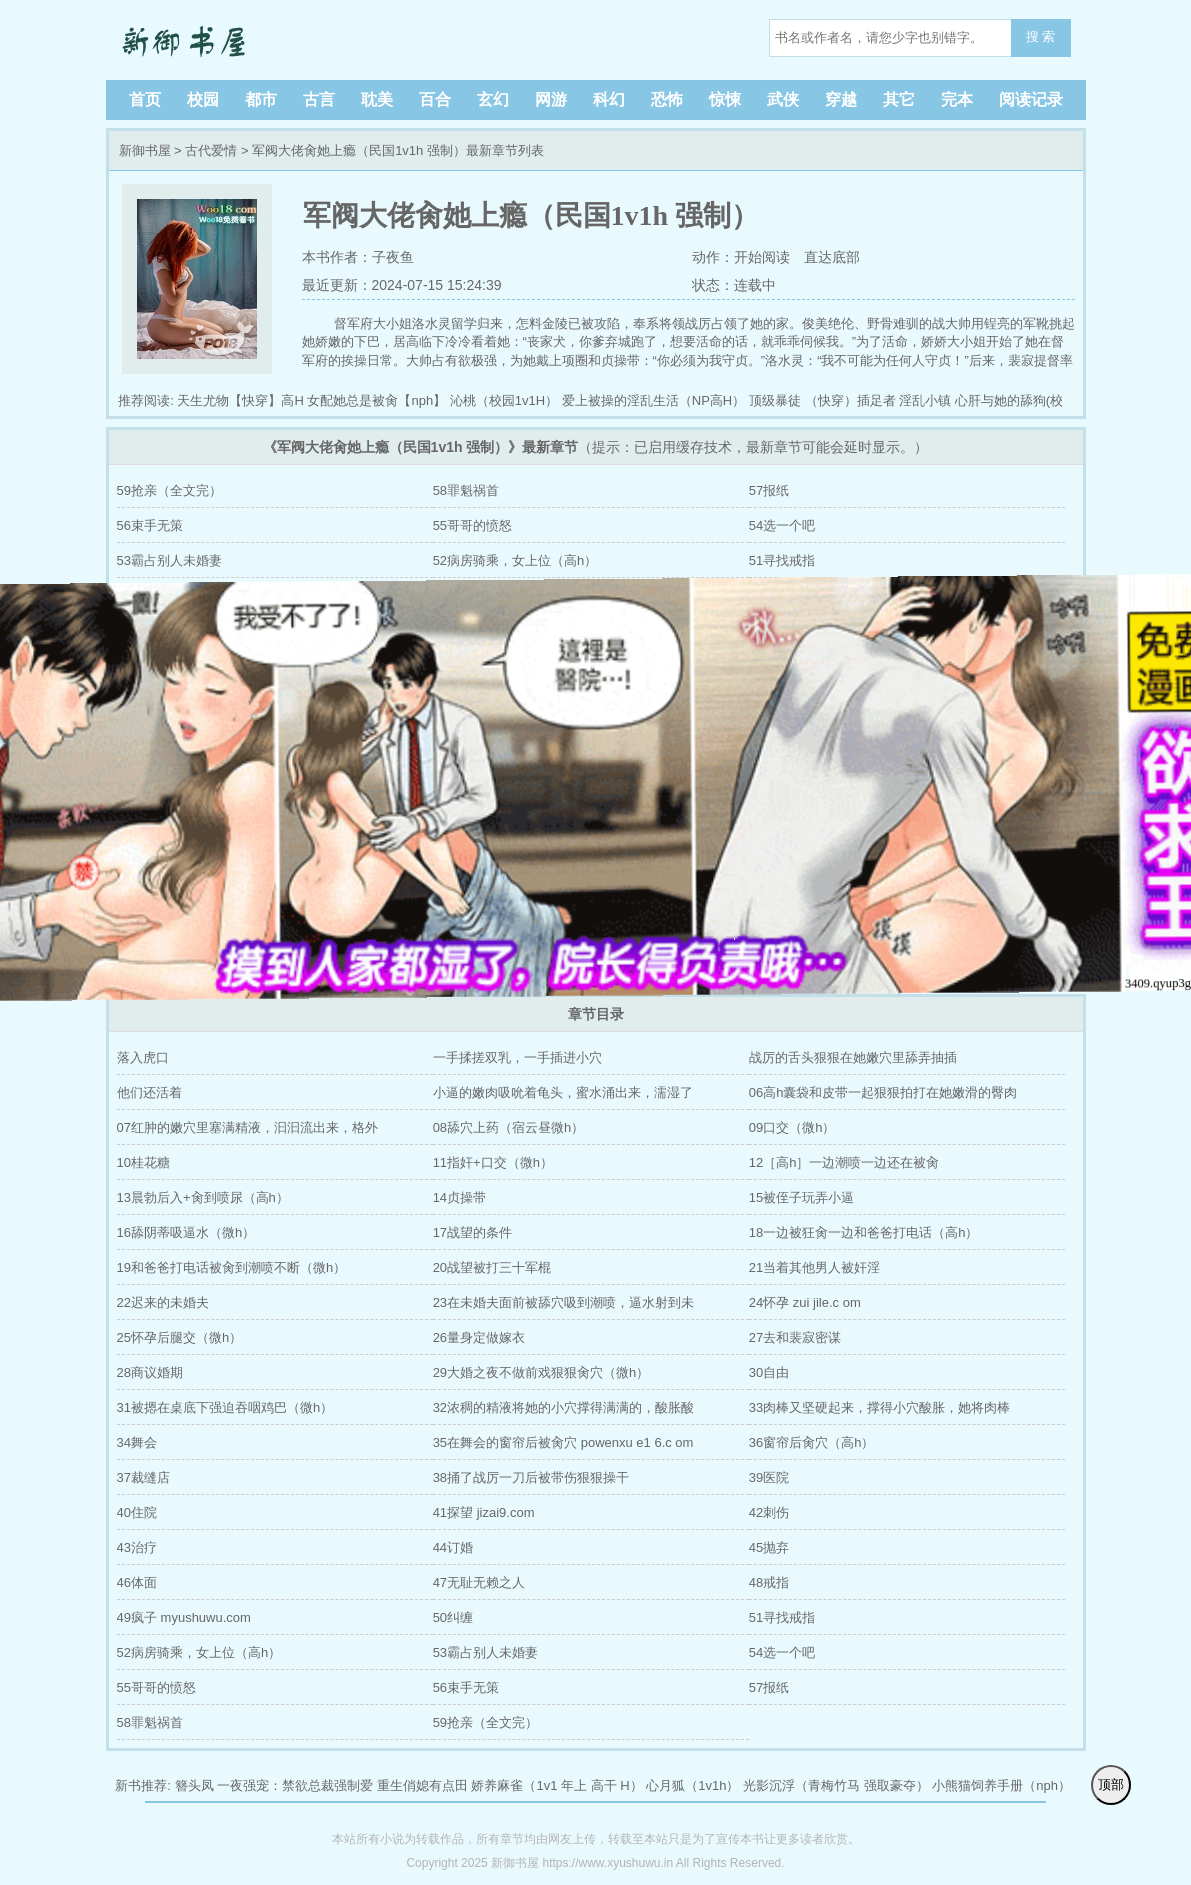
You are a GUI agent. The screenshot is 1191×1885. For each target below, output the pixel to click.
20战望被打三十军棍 (492, 1267)
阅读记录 (1031, 99)
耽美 (377, 99)
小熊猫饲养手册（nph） (1001, 1785)
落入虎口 (143, 1057)
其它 (899, 99)
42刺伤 (769, 1512)
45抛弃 (769, 1547)
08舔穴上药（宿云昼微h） (509, 1127)
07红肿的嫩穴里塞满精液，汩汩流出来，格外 (247, 1127)
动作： (711, 257)
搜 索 (1041, 36)
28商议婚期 (150, 1372)
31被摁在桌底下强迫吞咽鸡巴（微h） (225, 1407)
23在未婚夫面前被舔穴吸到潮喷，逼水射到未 (563, 1302)
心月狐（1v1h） (692, 1785)
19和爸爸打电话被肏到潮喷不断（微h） (232, 1267)
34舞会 (137, 1442)
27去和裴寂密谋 (795, 1337)
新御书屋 (246, 40)
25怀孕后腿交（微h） (180, 1337)
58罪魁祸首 (466, 490)
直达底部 (832, 257)
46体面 (137, 1582)
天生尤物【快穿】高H (240, 400)
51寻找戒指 (782, 560)
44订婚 (453, 1547)
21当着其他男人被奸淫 (814, 1267)
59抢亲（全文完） (169, 490)
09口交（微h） (792, 1127)
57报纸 (769, 490)
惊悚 (725, 99)
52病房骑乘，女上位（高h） (515, 560)
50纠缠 (453, 1617)
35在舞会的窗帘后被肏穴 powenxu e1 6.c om (563, 1442)
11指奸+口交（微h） (493, 1162)
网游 (551, 99)
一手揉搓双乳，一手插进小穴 (517, 1057)
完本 (957, 99)
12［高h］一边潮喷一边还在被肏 (844, 1162)
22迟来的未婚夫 (163, 1302)
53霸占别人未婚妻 (169, 560)
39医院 (769, 1477)
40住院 (137, 1512)
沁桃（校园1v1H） (504, 400)
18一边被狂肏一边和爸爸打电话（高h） (864, 1232)
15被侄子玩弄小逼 (801, 1197)
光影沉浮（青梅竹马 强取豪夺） (836, 1785)
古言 (319, 99)
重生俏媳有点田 (422, 1785)
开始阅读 (762, 257)
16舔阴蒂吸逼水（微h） (186, 1232)
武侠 (783, 99)
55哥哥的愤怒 (472, 525)
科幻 (609, 99)
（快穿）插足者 (850, 400)
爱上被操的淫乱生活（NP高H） (653, 400)
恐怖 (667, 99)
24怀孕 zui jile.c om (805, 1302)
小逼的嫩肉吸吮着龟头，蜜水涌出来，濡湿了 (563, 1092)
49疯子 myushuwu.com (184, 1617)
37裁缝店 (143, 1477)
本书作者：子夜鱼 (358, 257)
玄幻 (493, 99)
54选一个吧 (782, 525)
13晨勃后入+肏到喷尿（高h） (203, 1197)
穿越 (841, 99)
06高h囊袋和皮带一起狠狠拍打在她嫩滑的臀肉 (883, 1092)
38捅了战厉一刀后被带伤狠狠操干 (531, 1477)
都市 (261, 99)
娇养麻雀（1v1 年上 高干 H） (556, 1785)
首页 (145, 99)
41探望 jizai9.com (484, 1512)
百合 (435, 99)
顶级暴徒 (775, 400)
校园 (203, 99)
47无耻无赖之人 (479, 1582)
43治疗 (137, 1547)
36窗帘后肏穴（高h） (812, 1442)
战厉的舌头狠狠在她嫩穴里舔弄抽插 (853, 1057)
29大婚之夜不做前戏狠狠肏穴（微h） (541, 1372)
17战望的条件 (472, 1232)
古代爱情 (211, 150)
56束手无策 (150, 525)
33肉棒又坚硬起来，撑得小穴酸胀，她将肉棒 (879, 1407)
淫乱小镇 (925, 400)
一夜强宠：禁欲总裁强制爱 (295, 1785)
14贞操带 (459, 1197)
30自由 (769, 1372)
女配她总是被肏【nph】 (376, 400)
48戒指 (769, 1582)
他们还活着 (149, 1092)
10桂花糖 (143, 1162)
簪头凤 (194, 1785)
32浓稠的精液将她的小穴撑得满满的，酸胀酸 (563, 1407)
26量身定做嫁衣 (479, 1337)
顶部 (1111, 1784)
